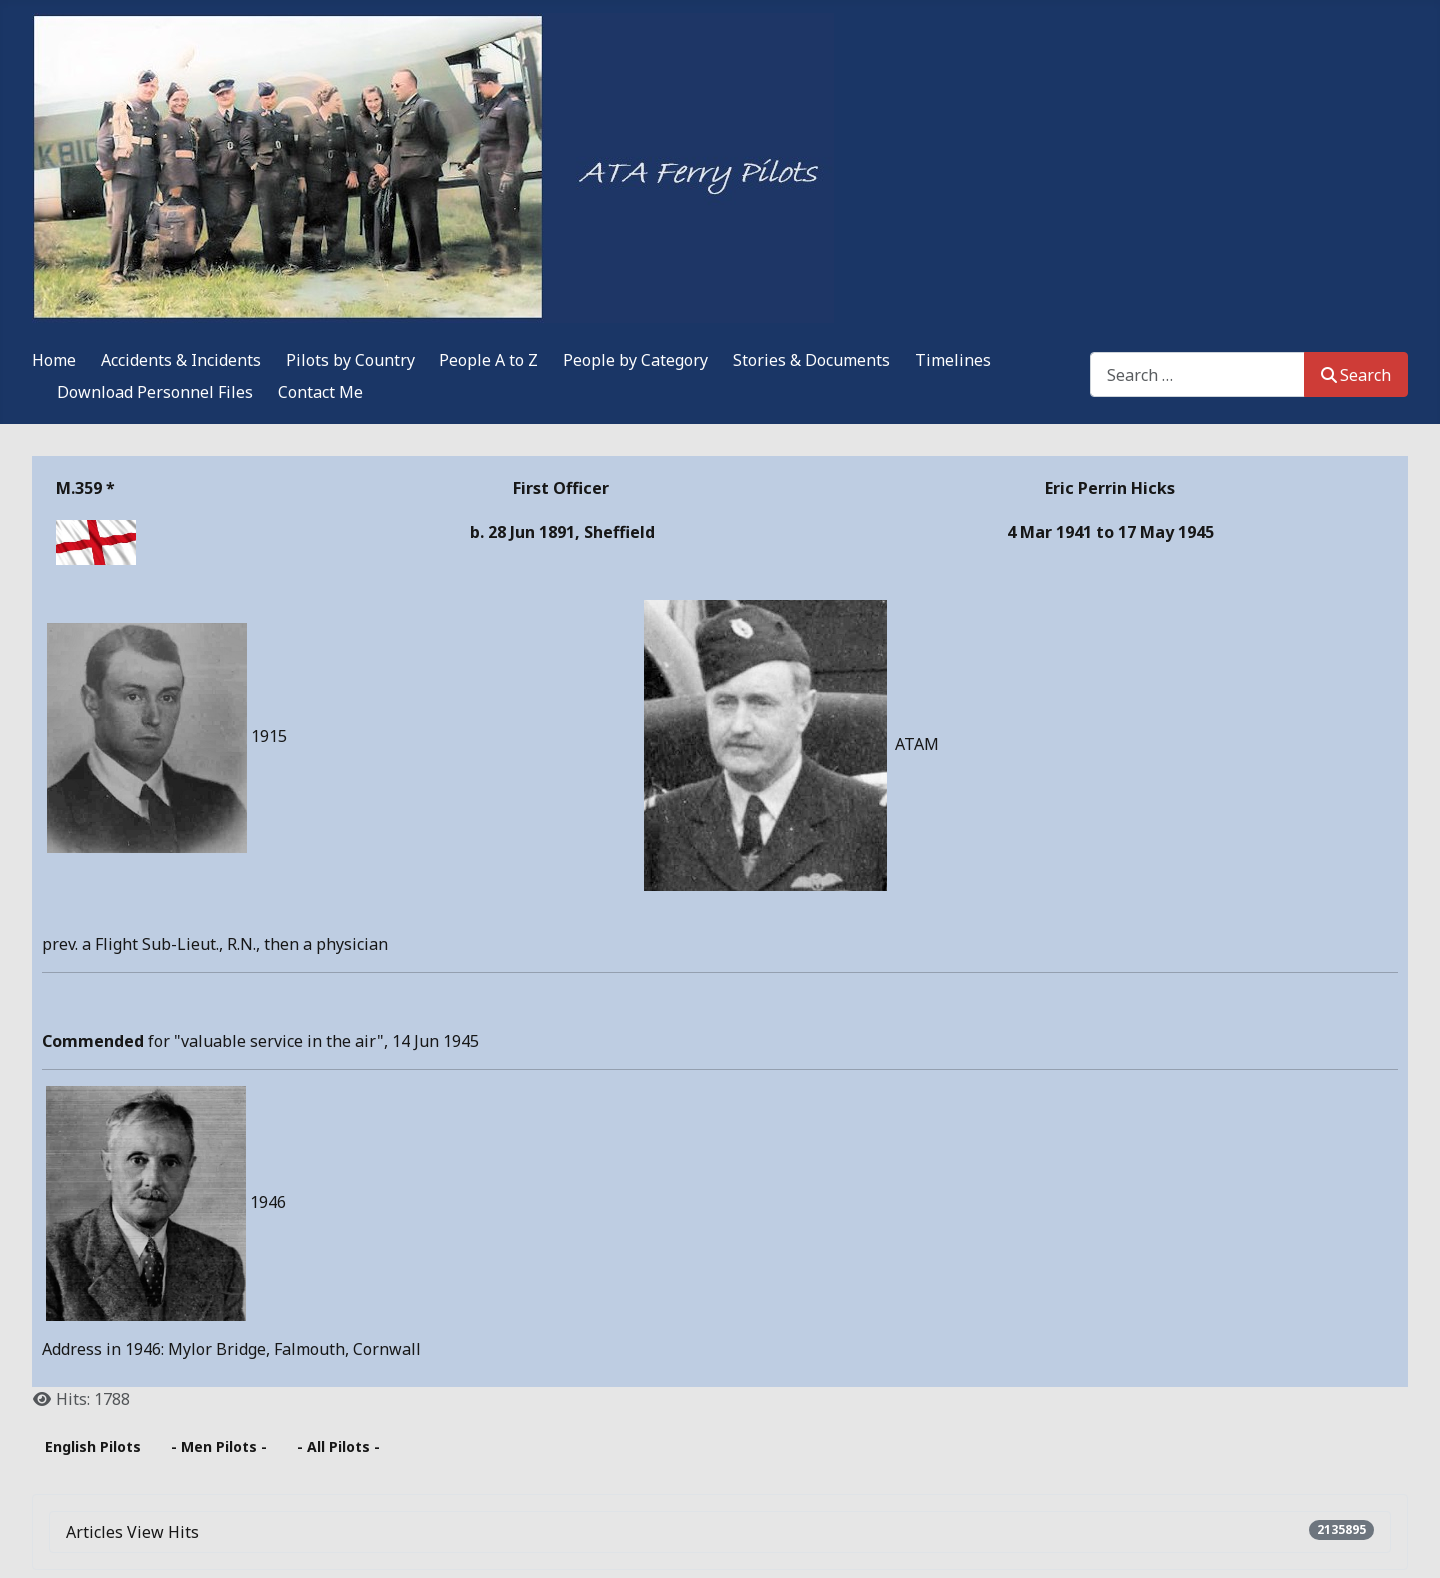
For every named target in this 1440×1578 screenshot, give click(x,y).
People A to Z (488, 360)
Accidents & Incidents (181, 360)
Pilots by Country (350, 360)
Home (54, 360)
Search (1356, 375)
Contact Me (320, 392)
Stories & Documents (811, 360)
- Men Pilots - (219, 1446)
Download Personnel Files (155, 392)
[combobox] (1197, 374)
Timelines (953, 360)
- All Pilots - (338, 1446)
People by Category (635, 360)
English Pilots (93, 1446)
